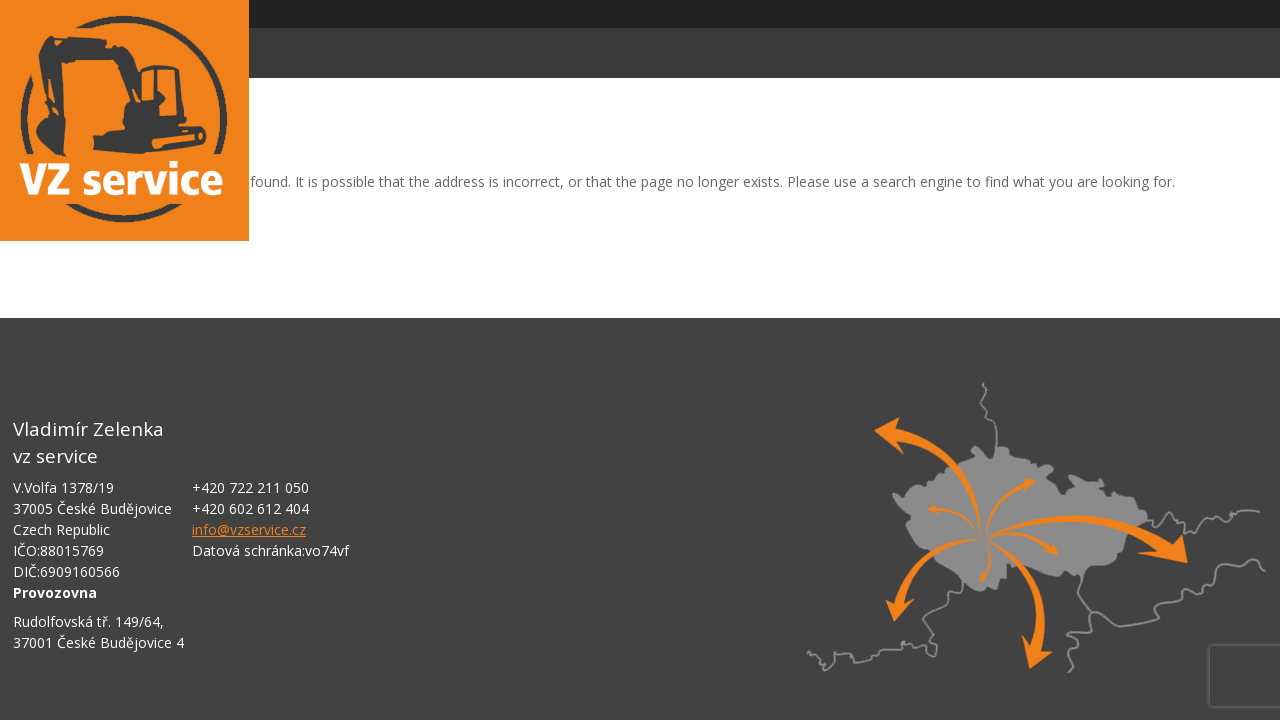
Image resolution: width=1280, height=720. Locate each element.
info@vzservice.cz (249, 529)
